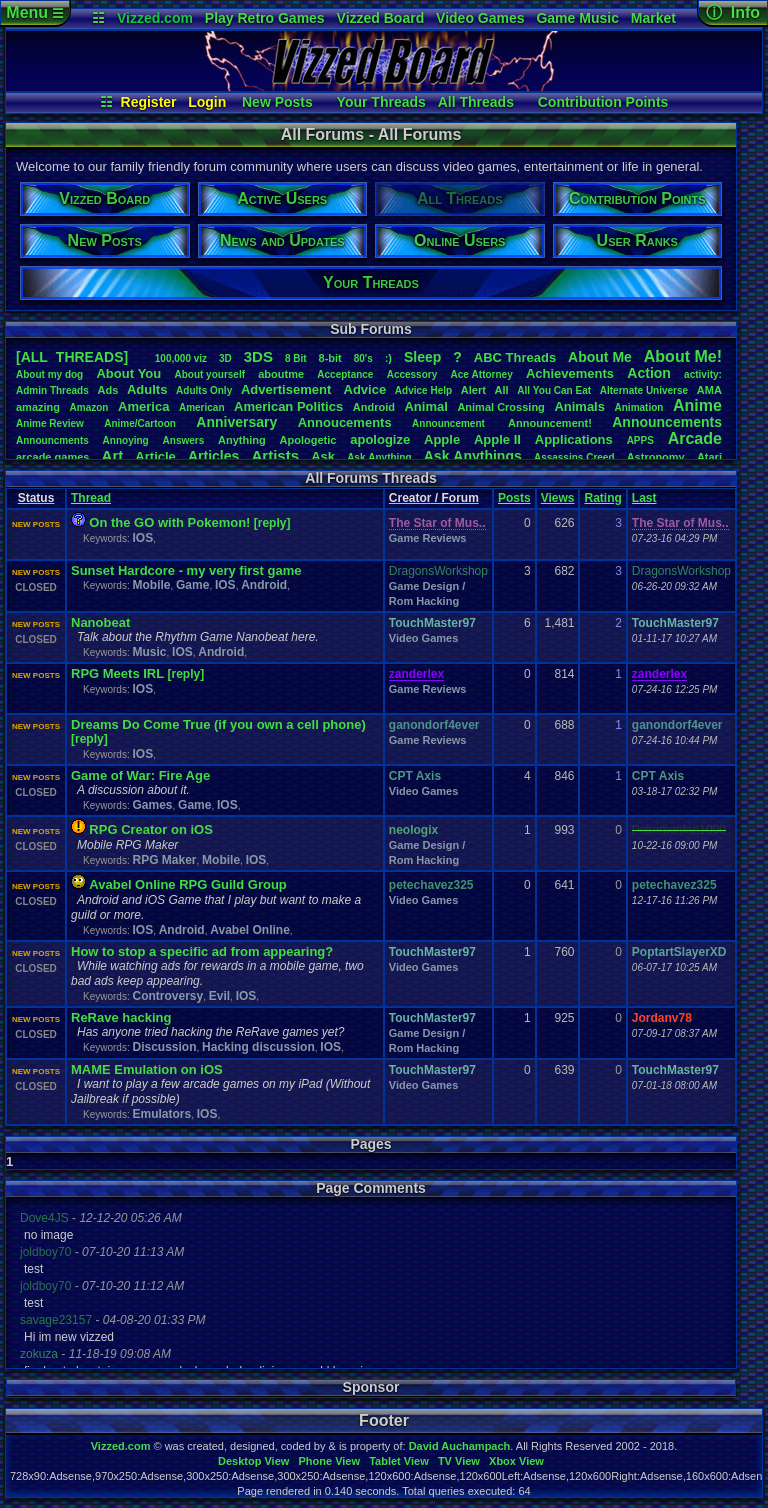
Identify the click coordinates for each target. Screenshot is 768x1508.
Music (149, 652)
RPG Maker (164, 860)
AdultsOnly (204, 390)
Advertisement (288, 389)
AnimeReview (50, 423)
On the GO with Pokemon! (169, 522)
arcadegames (52, 457)
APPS (640, 440)
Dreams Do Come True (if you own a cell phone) (218, 724)
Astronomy (656, 457)
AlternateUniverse (644, 390)
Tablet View (399, 1461)
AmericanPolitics (288, 406)
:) (388, 358)
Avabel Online (250, 930)
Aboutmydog (49, 374)
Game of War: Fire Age (140, 775)
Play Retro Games (265, 18)
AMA (709, 390)
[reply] (272, 523)
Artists (275, 455)
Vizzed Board (381, 18)
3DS (258, 356)
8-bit (330, 358)
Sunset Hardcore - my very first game (186, 570)
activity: (703, 374)
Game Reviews (428, 538)
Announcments (52, 440)
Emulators (161, 1114)
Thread (91, 498)
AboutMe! (683, 356)
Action (649, 373)
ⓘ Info (733, 12)
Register (149, 102)
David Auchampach (460, 1446)
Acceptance (345, 374)
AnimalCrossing (500, 407)
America (143, 406)
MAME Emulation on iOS (147, 1069)
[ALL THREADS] (72, 357)
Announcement (450, 423)
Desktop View (253, 1461)
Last (644, 498)
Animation (639, 407)
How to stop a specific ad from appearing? (202, 951)
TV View (459, 1461)
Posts (514, 498)
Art (113, 455)
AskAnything (379, 457)
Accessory (412, 374)
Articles (213, 456)
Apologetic (308, 440)
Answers (184, 440)
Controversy (167, 996)
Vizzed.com (155, 18)
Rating (602, 498)
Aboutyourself (209, 374)
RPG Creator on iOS (151, 829)
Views (558, 498)
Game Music (577, 18)
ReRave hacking (121, 1017)
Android (374, 407)
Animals (579, 406)
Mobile (151, 585)
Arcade (695, 438)
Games (152, 805)
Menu (34, 12)
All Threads (476, 102)
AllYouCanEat (554, 390)
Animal (425, 406)
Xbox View (516, 1461)
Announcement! (550, 423)
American (202, 407)
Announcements (667, 422)
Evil (219, 996)
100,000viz (181, 358)
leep (422, 357)
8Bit (296, 358)
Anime (697, 405)
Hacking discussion (258, 1047)
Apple (442, 439)
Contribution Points (603, 102)
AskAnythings (473, 456)
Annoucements (345, 422)
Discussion (164, 1047)
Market (653, 18)
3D (225, 358)
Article (155, 456)
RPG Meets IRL (117, 673)
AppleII (497, 439)
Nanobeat (100, 622)
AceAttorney (481, 374)
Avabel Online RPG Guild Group (187, 884)
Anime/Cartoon (140, 423)
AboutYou (128, 373)
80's (363, 358)
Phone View (329, 1461)
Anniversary (236, 422)
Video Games (480, 18)
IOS (142, 538)
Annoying (126, 440)
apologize (380, 439)
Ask (323, 456)
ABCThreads (515, 357)
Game (192, 585)
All (502, 390)
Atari (709, 457)
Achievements (570, 373)
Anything (242, 440)
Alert (473, 390)
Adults (147, 389)
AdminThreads (52, 390)
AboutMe (600, 357)
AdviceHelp (423, 390)
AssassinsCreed (574, 457)
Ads (107, 390)
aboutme (281, 374)
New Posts (277, 102)
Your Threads (381, 102)
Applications (574, 439)
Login (207, 102)
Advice (365, 389)
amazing (38, 407)
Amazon (89, 407)
